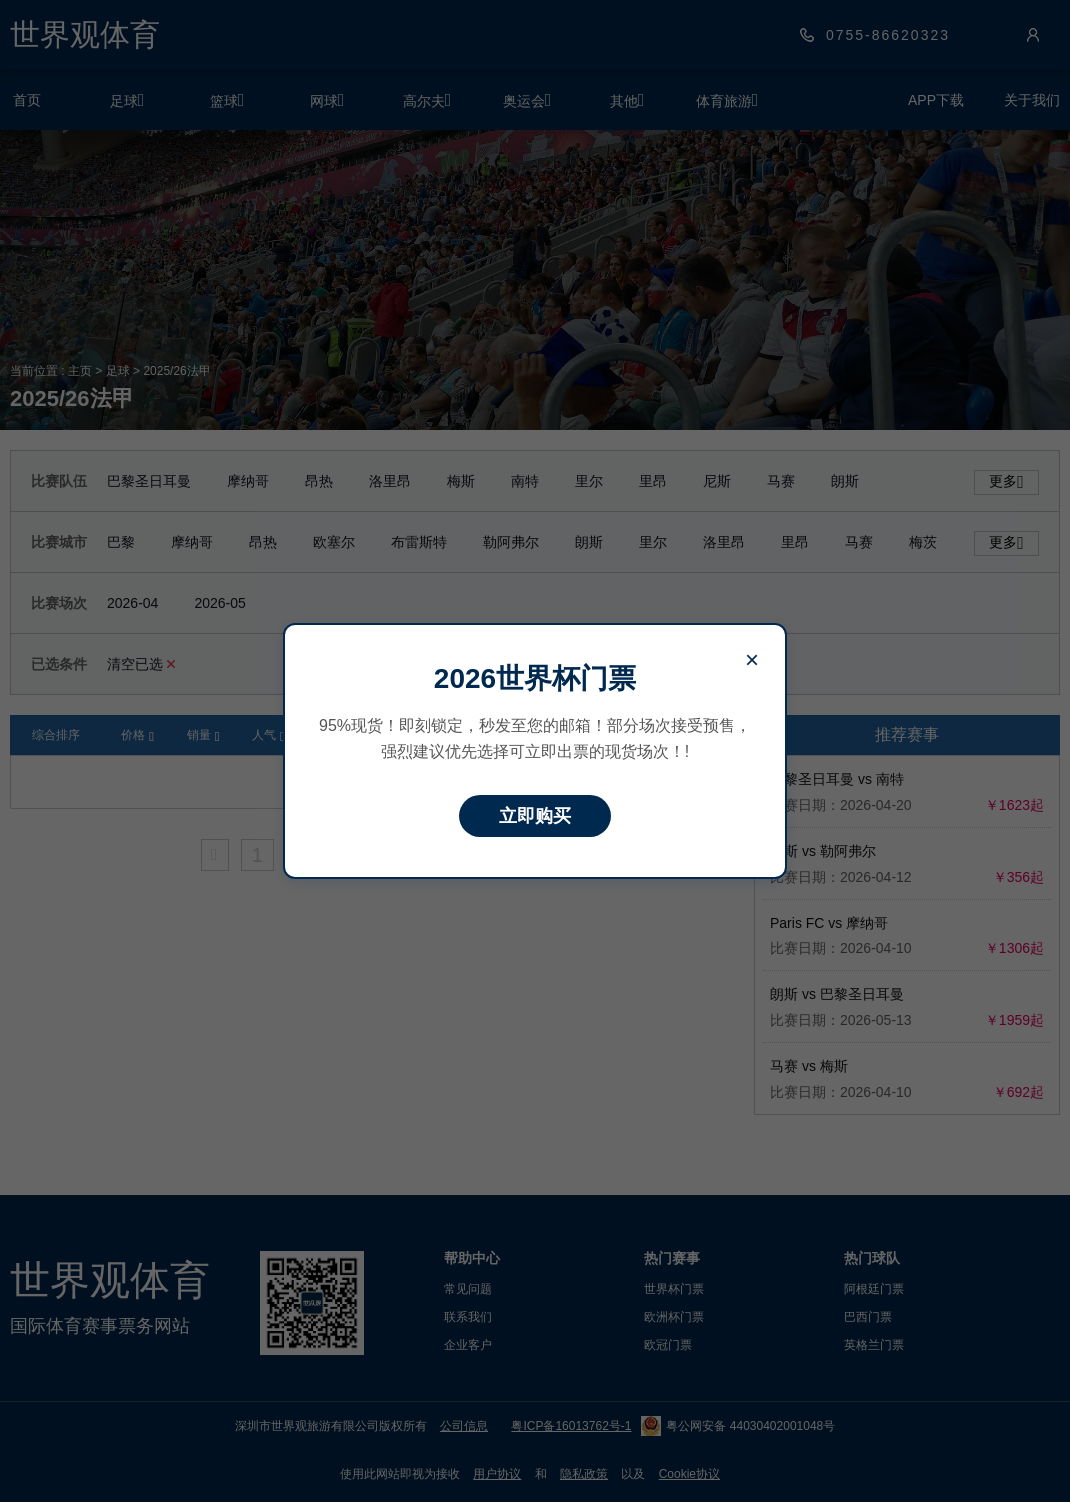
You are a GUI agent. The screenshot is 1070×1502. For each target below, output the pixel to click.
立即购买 (535, 816)
